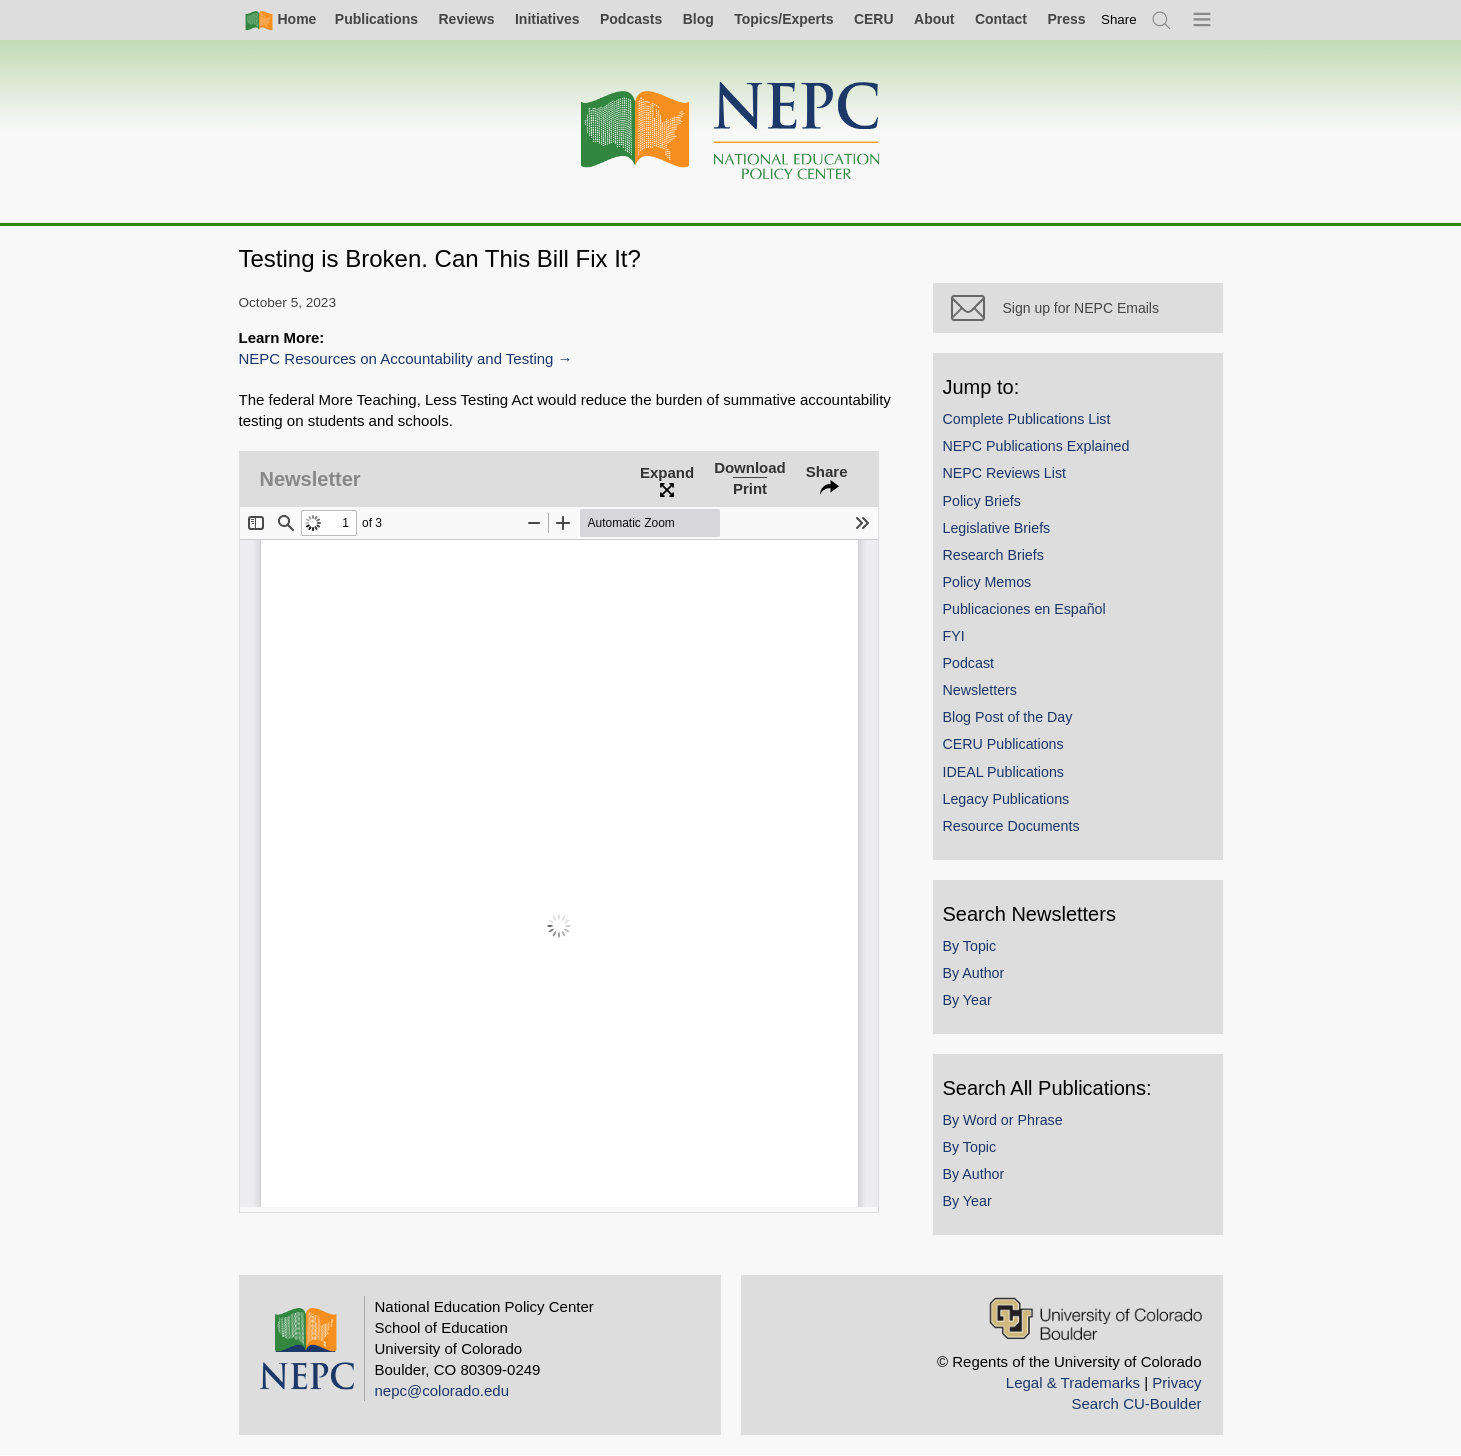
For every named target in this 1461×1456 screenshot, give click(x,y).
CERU (874, 19)
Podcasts (631, 19)
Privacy (1176, 1382)
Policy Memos (987, 582)
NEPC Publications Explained (1036, 446)
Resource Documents (1011, 826)
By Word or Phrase (1003, 1120)
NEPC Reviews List (1005, 473)
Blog (698, 19)
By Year (967, 1000)
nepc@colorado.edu (442, 1390)
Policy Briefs (982, 501)
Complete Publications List (1027, 419)
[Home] (731, 131)
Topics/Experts (783, 19)
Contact (1001, 19)
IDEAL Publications (1003, 772)
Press (1066, 19)
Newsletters (980, 690)
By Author (974, 973)
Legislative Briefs (997, 528)
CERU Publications (1003, 744)
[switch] (1119, 19)
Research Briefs (993, 555)
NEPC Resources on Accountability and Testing (396, 358)
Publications (376, 19)
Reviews (466, 19)
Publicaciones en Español (1024, 609)
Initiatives (547, 19)
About (934, 19)
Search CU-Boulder (1136, 1403)
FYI (954, 636)
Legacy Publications (1006, 799)
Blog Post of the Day (1008, 717)
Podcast (969, 663)
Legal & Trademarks (1073, 1382)
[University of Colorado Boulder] (1095, 1318)
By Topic (970, 946)
